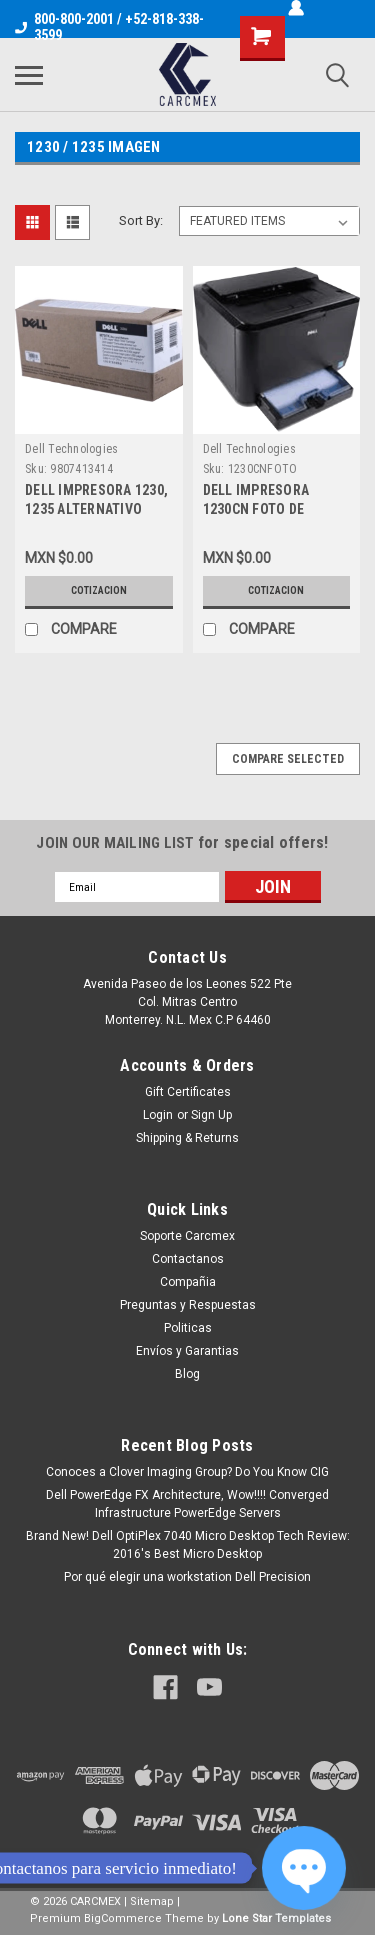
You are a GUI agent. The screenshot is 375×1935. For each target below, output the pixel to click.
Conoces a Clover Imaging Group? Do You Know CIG (187, 1472)
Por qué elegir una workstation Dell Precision (187, 1577)
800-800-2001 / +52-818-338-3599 (109, 27)
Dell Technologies (71, 449)
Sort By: (141, 220)
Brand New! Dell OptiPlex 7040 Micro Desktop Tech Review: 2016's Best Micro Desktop (188, 1545)
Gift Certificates (188, 1092)
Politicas (188, 1328)
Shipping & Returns (187, 1138)
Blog (187, 1374)
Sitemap (152, 1901)
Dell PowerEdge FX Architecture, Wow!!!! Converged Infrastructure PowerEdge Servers (187, 1504)
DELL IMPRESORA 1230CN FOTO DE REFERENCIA (256, 509)
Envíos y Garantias (187, 1351)
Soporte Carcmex (187, 1236)
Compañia (188, 1282)
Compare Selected (288, 759)
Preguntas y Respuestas (188, 1305)
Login (158, 1115)
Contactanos (188, 1259)
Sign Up (211, 1115)
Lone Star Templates (276, 1918)
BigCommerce (123, 1918)
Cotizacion (99, 590)
